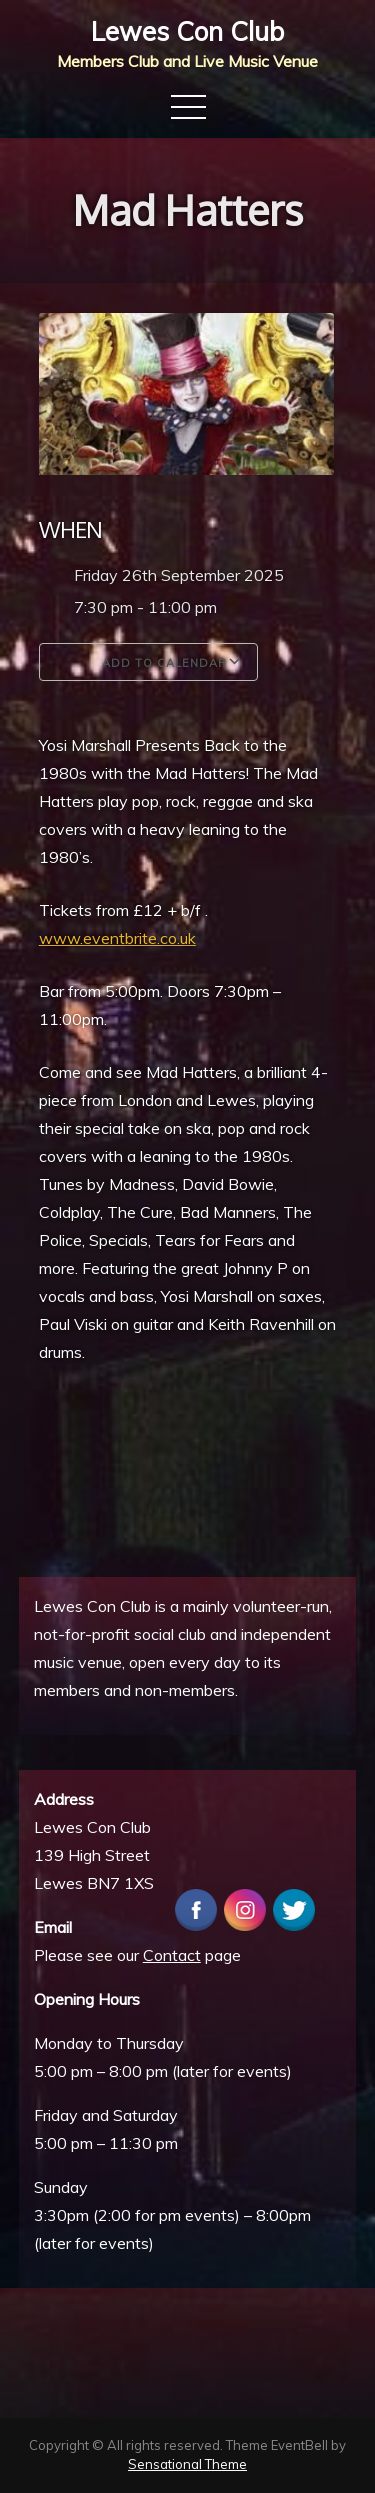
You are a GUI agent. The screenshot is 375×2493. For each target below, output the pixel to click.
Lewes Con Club (187, 31)
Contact (172, 1955)
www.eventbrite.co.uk (117, 938)
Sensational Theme (187, 2464)
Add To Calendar (148, 662)
